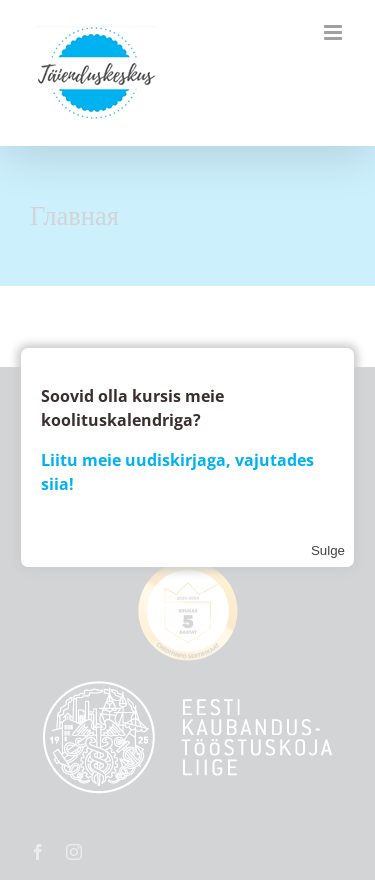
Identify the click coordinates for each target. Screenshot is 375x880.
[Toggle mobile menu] (334, 32)
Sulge (328, 550)
